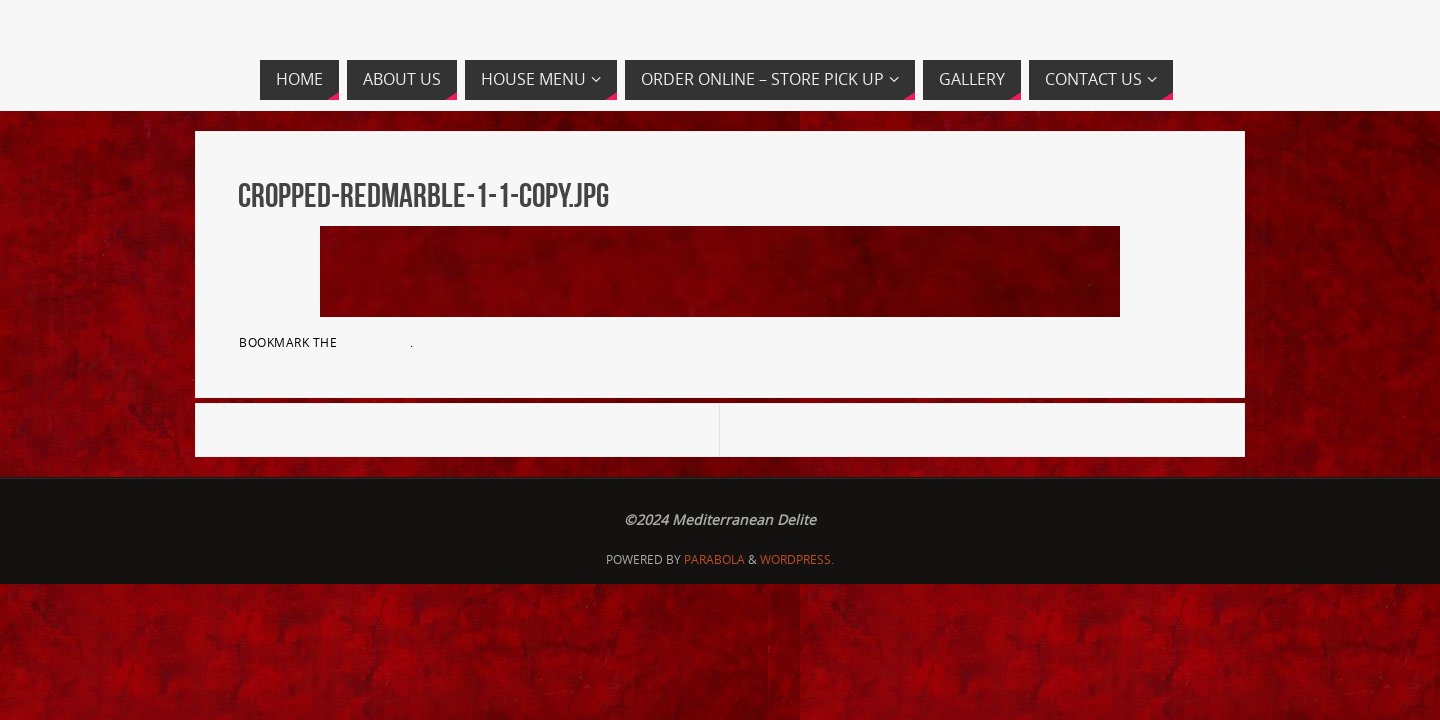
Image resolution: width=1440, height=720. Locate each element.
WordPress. (797, 559)
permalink (376, 342)
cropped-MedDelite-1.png (1115, 429)
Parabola (714, 559)
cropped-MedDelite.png (318, 429)
